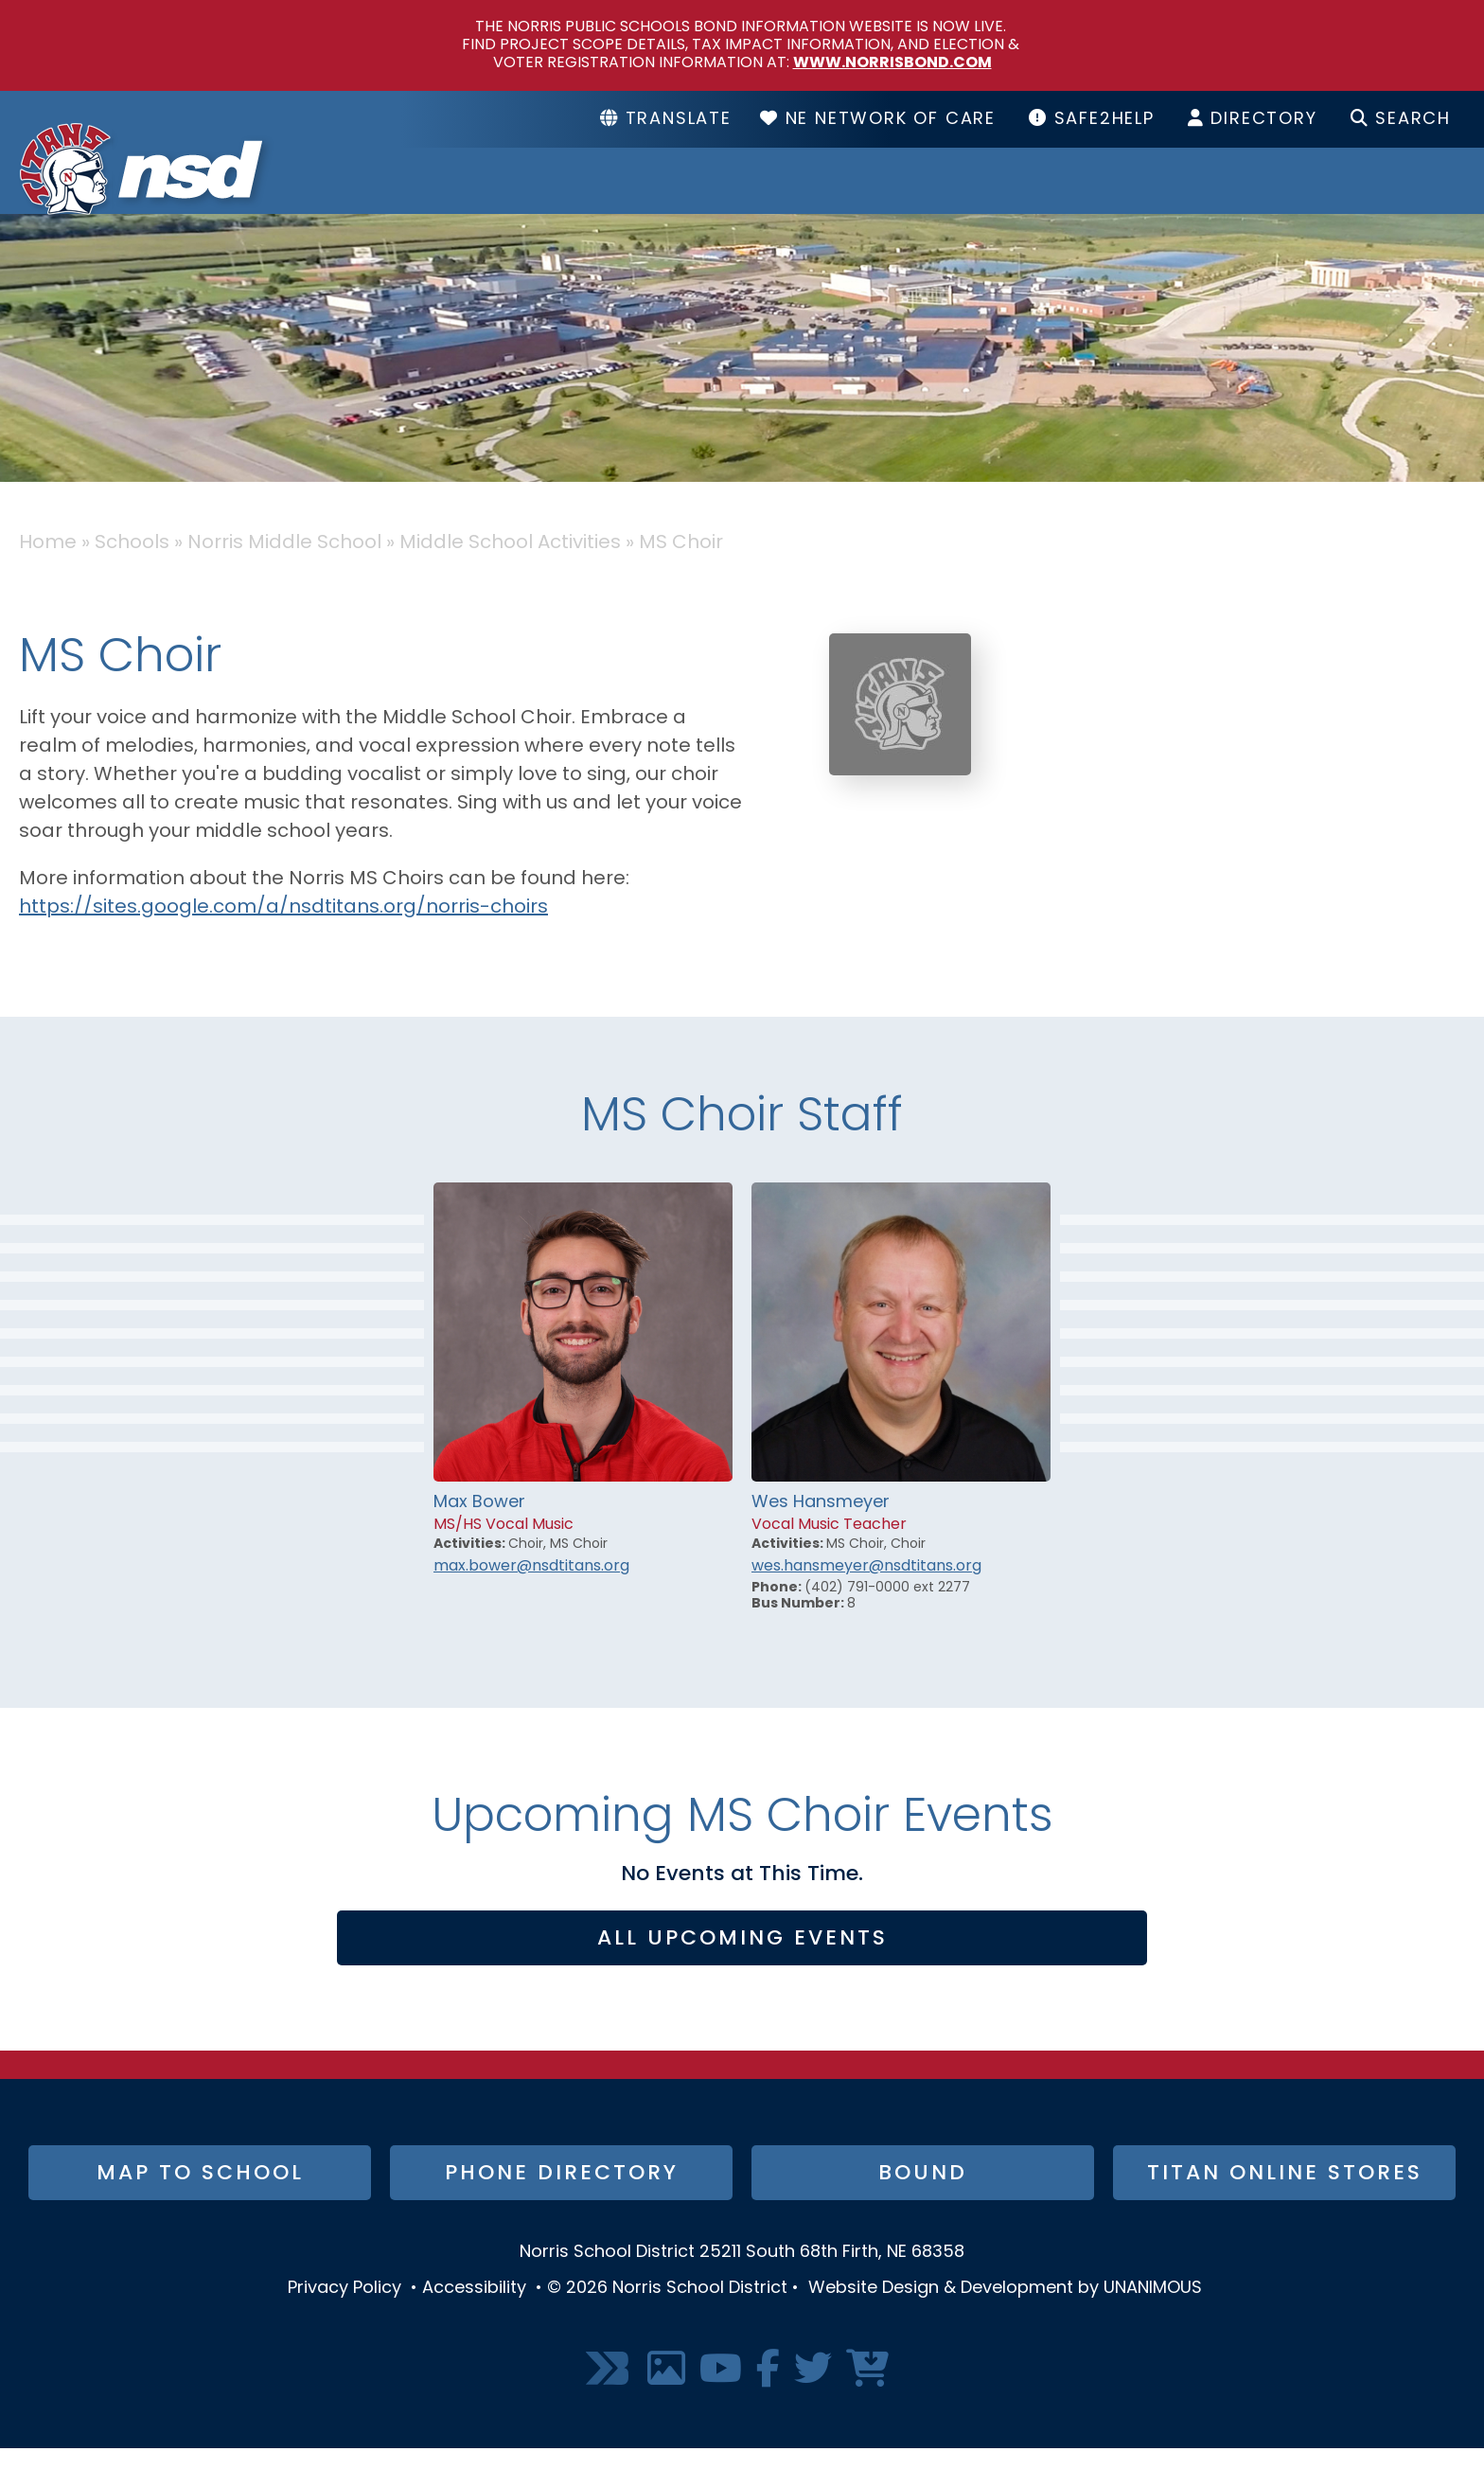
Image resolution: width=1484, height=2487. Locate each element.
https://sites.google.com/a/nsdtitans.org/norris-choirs (283, 945)
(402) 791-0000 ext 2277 (887, 1626)
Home (48, 581)
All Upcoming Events (742, 1977)
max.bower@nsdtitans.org (531, 1604)
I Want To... (1372, 200)
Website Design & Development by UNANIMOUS (1005, 2327)
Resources (1141, 200)
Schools (929, 200)
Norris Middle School (284, 581)
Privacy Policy (344, 2327)
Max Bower (479, 1541)
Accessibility (474, 2327)
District (740, 200)
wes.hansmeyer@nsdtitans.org (866, 1604)
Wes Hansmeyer (820, 1541)
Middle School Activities (510, 581)
